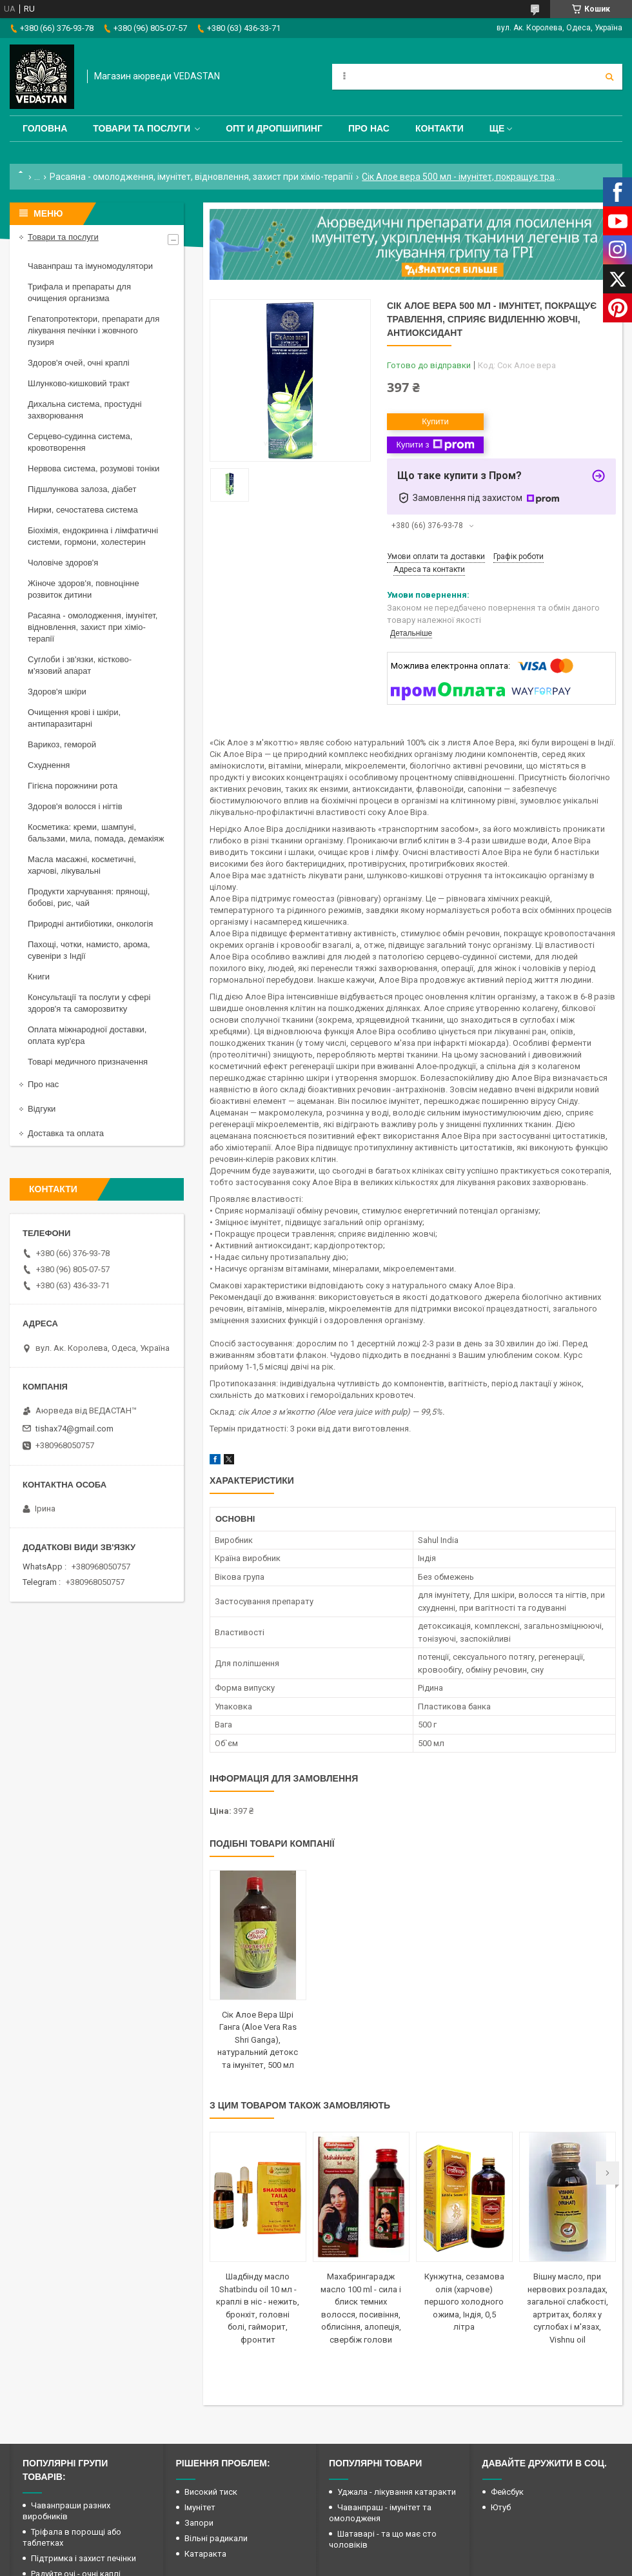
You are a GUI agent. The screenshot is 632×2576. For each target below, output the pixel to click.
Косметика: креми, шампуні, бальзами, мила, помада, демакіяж (96, 832)
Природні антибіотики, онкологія (90, 924)
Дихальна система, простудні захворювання (85, 409)
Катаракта (205, 2554)
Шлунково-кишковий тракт (79, 383)
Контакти (439, 128)
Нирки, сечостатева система (83, 510)
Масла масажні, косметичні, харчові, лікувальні (82, 865)
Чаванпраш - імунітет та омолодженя (380, 2512)
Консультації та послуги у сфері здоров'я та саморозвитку (89, 1003)
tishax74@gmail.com (74, 1428)
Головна (45, 128)
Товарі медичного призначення (88, 1062)
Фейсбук (507, 2492)
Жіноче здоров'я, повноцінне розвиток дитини (83, 589)
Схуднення (49, 765)
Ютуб (501, 2507)
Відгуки (41, 1109)
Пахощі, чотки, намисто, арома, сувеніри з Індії (89, 950)
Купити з (435, 445)
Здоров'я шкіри (57, 691)
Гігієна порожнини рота (72, 786)
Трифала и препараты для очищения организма (79, 292)
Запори (198, 2523)
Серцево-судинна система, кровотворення (80, 442)
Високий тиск (210, 2492)
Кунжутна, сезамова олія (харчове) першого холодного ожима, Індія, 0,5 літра (464, 2302)
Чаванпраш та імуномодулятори (90, 266)
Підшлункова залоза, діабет (82, 489)
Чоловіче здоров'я (63, 562)
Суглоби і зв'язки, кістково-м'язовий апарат (80, 665)
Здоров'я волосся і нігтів (75, 806)
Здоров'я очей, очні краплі (79, 363)
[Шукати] (609, 77)
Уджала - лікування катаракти (396, 2492)
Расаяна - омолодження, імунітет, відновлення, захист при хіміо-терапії (201, 177)
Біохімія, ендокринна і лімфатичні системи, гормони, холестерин (93, 536)
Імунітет (199, 2507)
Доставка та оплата (66, 1133)
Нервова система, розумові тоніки (93, 468)
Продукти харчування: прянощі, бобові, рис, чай (89, 897)
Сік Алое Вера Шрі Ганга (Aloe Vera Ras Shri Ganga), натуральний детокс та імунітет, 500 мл (257, 2040)
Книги (39, 976)
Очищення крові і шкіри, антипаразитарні (74, 718)
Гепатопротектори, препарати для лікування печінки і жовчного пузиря (93, 330)
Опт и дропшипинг (274, 128)
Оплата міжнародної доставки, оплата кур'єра (87, 1035)
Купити (435, 421)
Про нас (369, 128)
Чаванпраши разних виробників (66, 2511)
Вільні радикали (216, 2538)
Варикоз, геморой (62, 744)
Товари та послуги (141, 128)
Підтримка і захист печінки (83, 2558)
